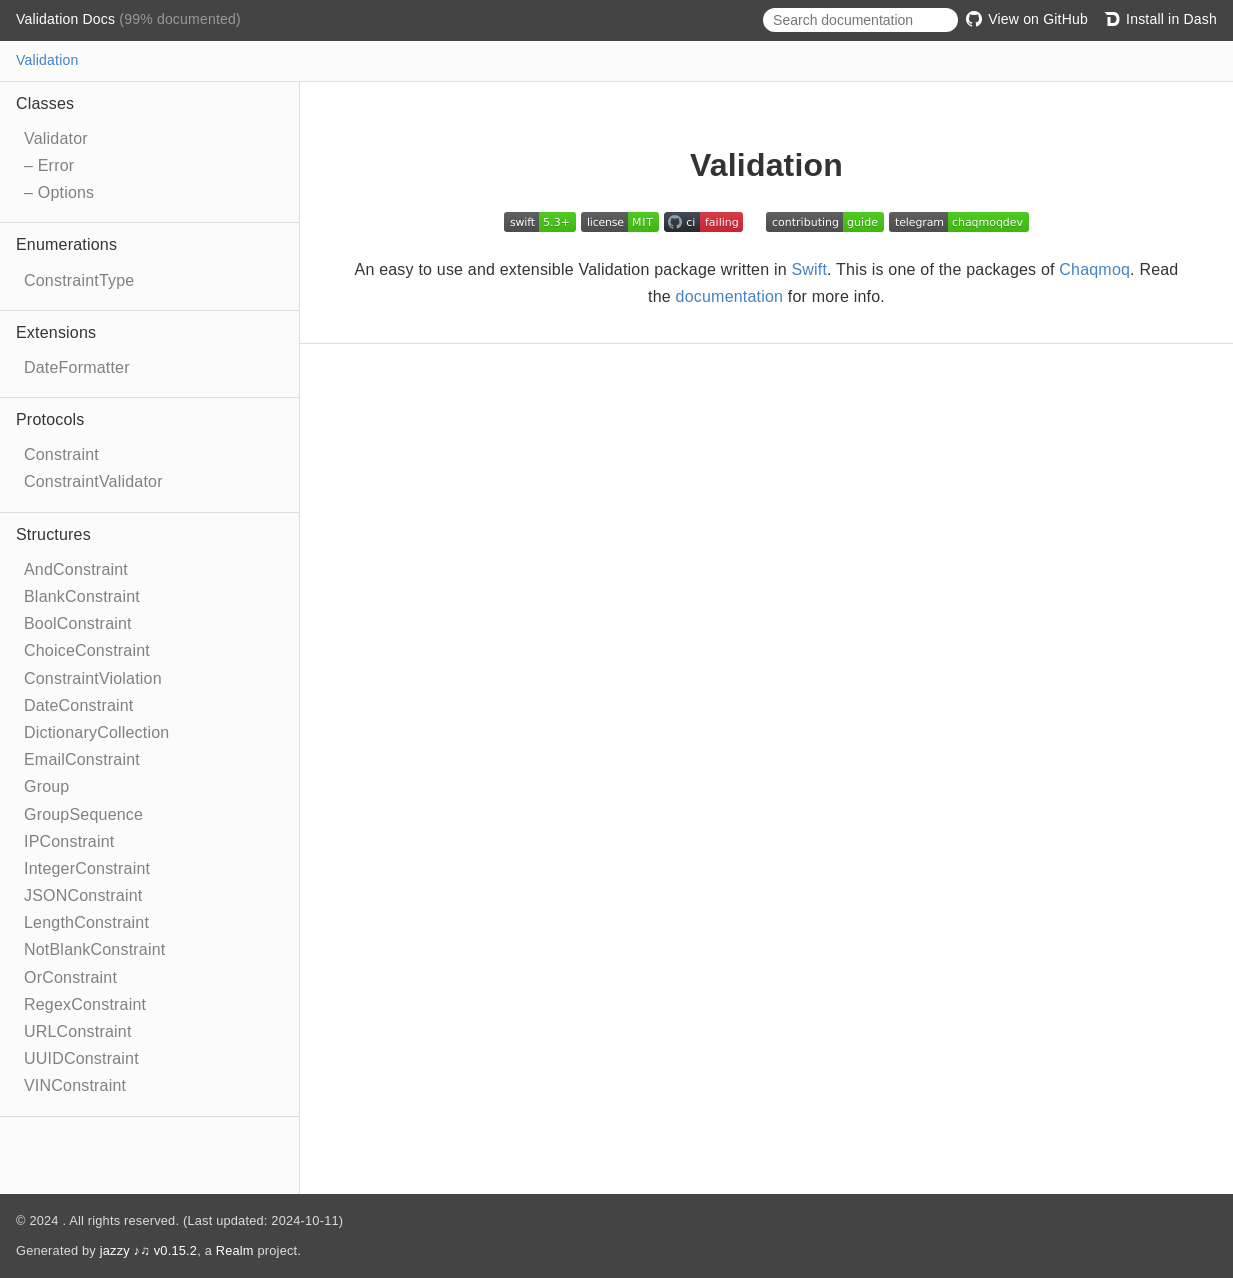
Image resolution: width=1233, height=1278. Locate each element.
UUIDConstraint (81, 1058)
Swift (809, 269)
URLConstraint (78, 1031)
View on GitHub (1027, 19)
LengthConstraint (86, 922)
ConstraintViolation (93, 678)
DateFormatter (77, 367)
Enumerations (66, 244)
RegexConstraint (85, 1004)
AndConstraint (76, 569)
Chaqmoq (1094, 269)
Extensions (56, 332)
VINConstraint (75, 1085)
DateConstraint (79, 705)
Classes (45, 103)
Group (46, 786)
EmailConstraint (82, 759)
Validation (47, 60)
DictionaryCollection (96, 732)
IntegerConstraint (87, 868)
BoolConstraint (78, 623)
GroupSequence (83, 814)
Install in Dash (1160, 19)
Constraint (61, 454)
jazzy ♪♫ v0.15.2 (148, 1250)
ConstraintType (79, 280)
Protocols (50, 419)
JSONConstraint (83, 895)
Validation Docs (67, 19)
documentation (730, 296)
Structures (53, 534)
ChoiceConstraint (87, 650)
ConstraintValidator (93, 481)
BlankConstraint (82, 596)
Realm (235, 1250)
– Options (59, 192)
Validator (56, 138)
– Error (49, 165)
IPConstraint (69, 841)
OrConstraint (70, 977)
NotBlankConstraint (94, 949)
